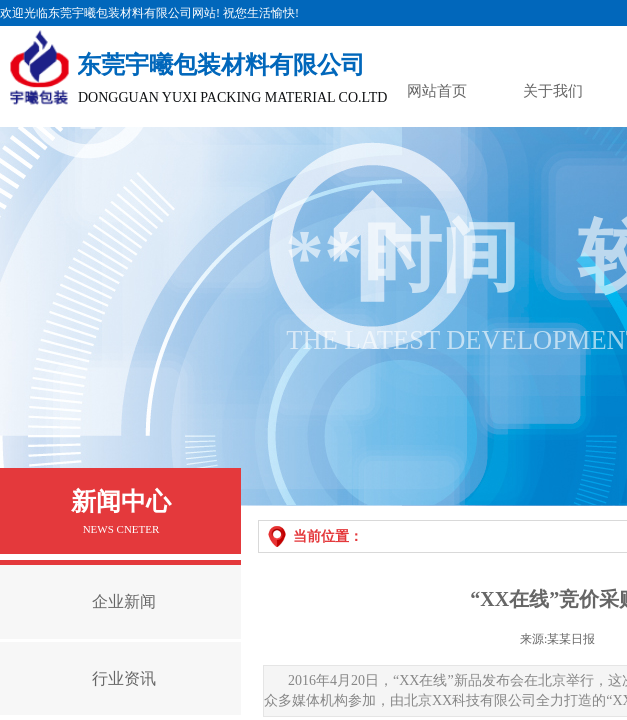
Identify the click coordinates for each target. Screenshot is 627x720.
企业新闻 (124, 601)
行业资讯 (124, 678)
